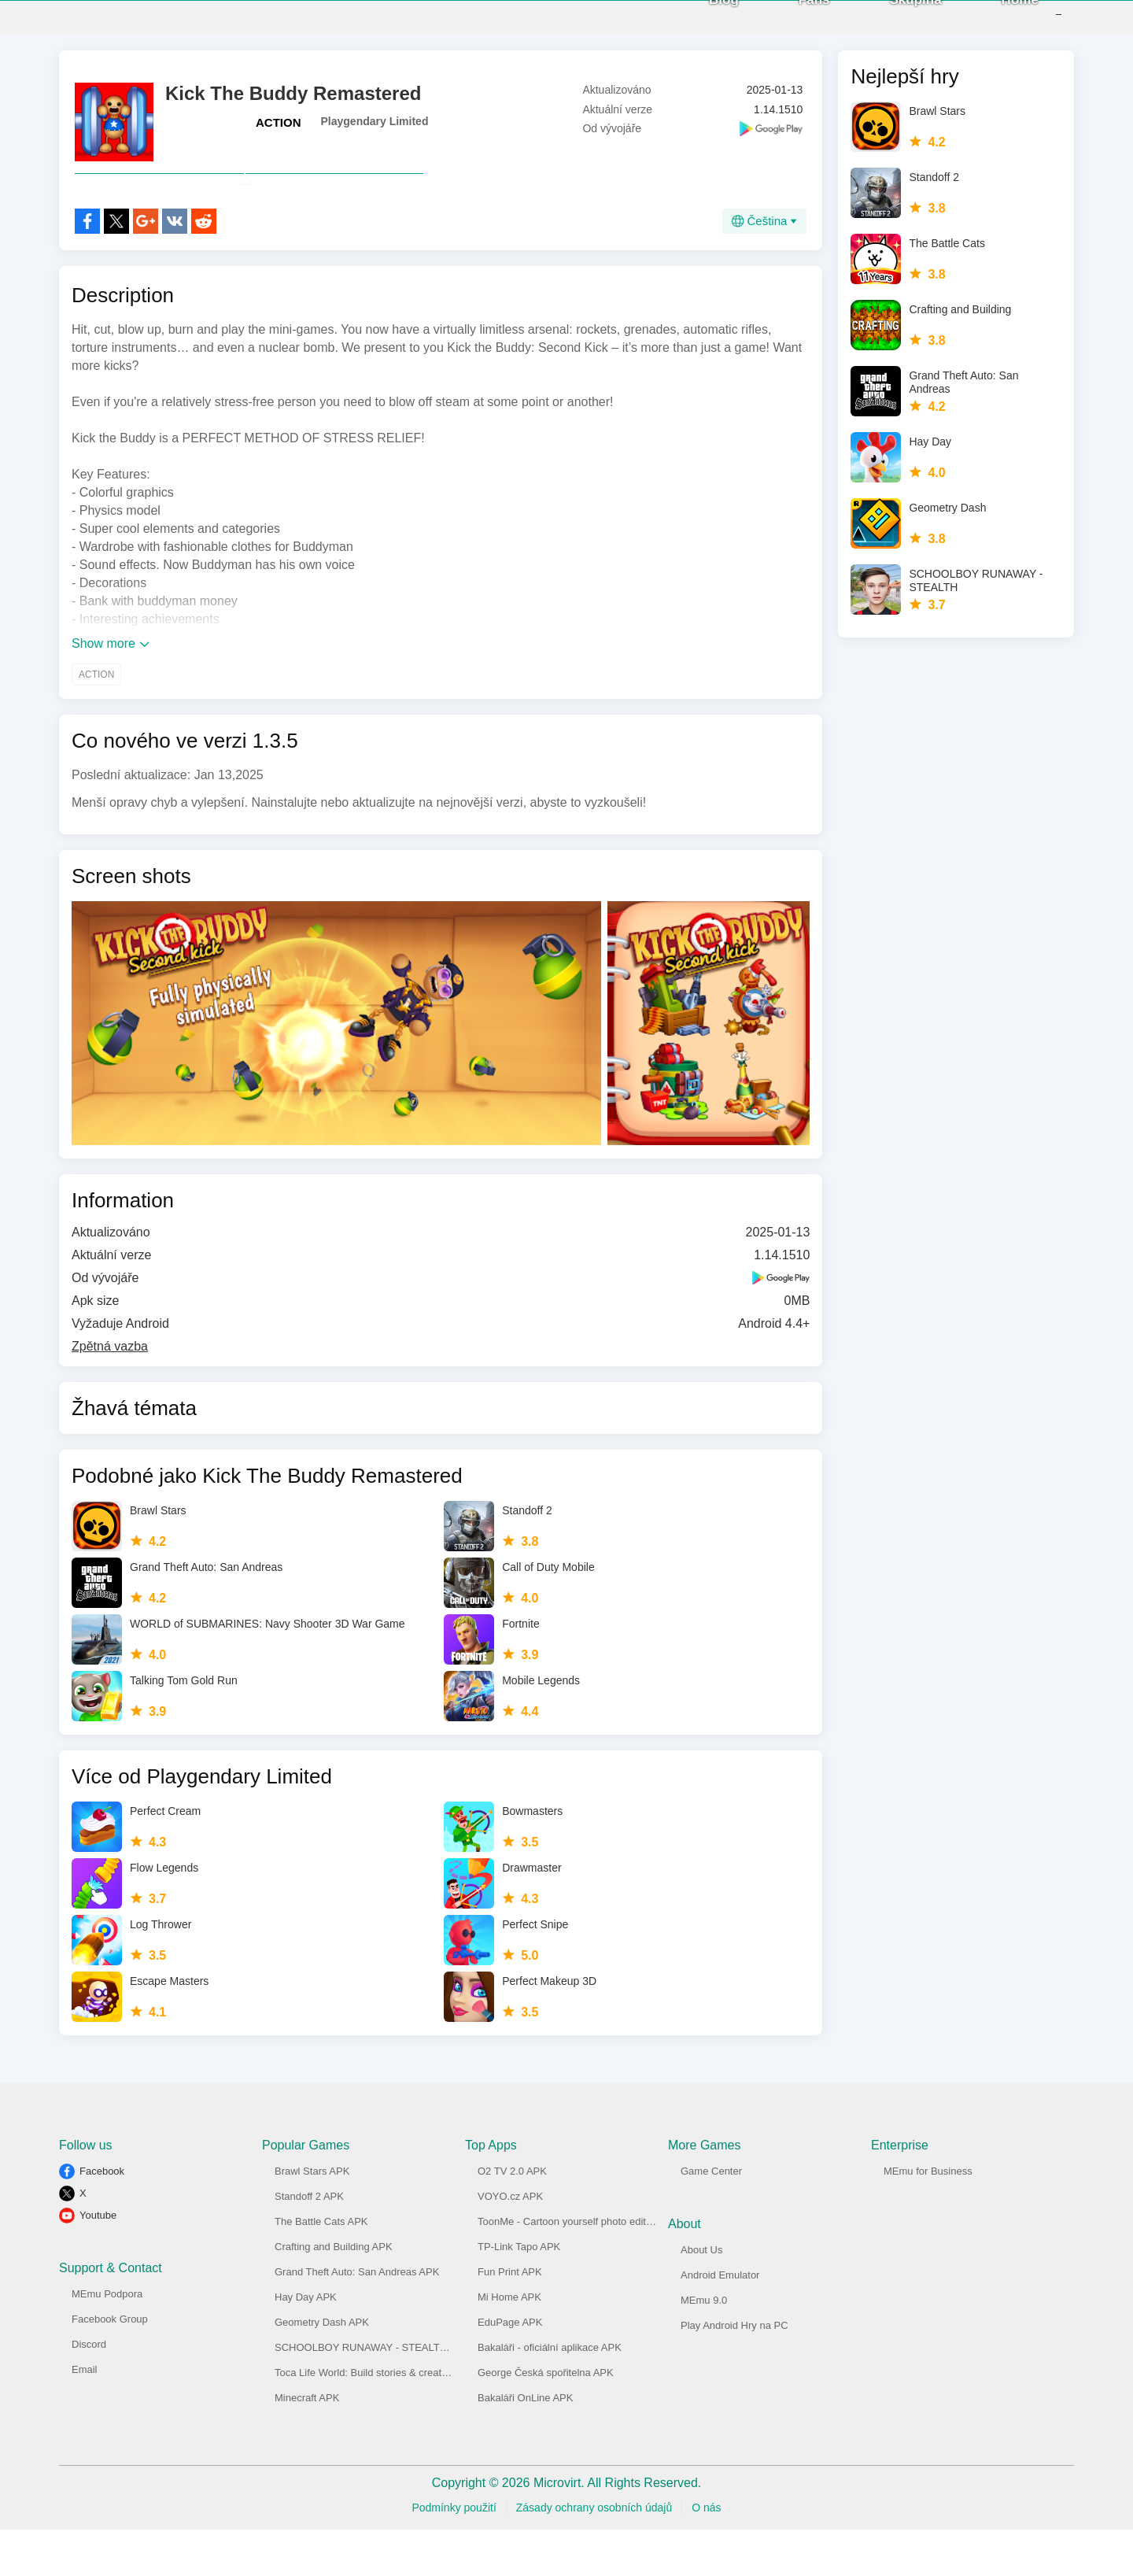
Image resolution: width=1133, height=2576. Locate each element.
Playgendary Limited (375, 133)
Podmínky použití (453, 2554)
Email (85, 2416)
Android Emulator (720, 2321)
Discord (89, 2391)
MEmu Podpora (107, 2340)
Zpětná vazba (110, 1392)
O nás (706, 2554)
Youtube (97, 2261)
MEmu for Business (928, 2217)
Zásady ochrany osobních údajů (594, 2554)
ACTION (278, 134)
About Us (701, 2296)
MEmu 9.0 (704, 2346)
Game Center (711, 2217)
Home (996, 23)
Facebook (101, 2217)
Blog (700, 23)
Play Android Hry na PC (734, 2372)
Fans (790, 23)
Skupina (892, 23)
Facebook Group (110, 2365)
